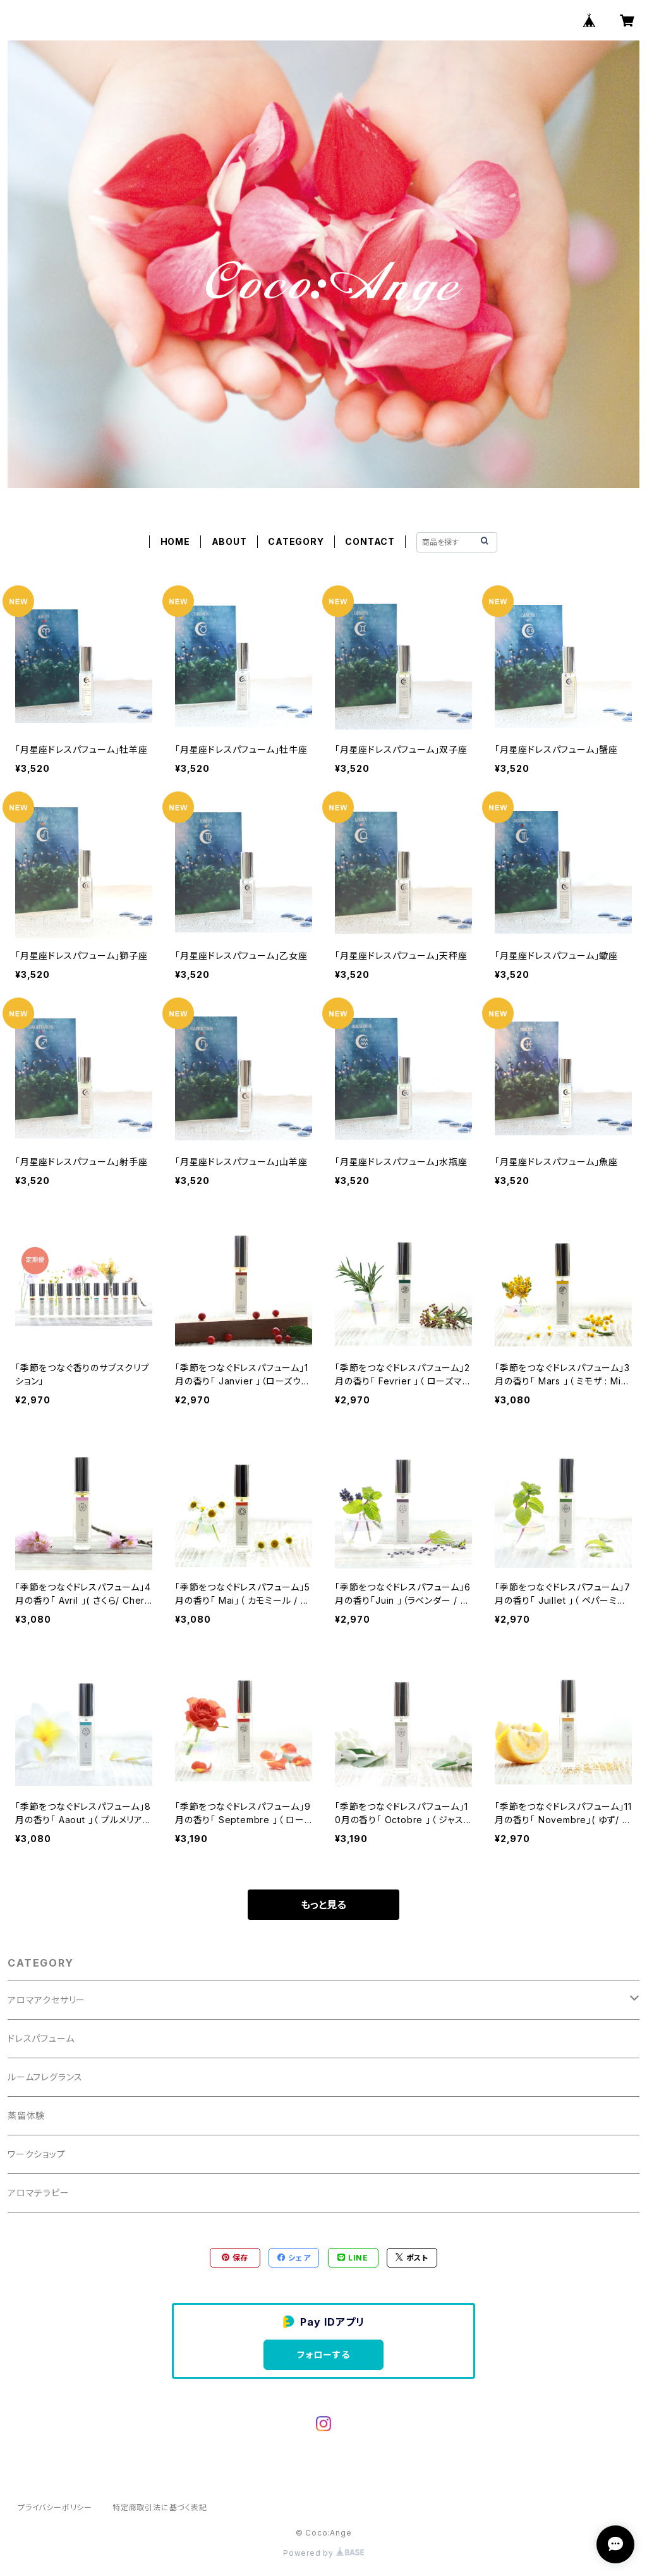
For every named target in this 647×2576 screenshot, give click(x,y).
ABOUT (229, 541)
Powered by (323, 2553)
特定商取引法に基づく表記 (159, 2507)
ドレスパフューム (41, 2038)
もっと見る (323, 1904)
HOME (175, 541)
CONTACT (370, 541)
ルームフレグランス (45, 2077)
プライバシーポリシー (55, 2507)
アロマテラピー (39, 2192)
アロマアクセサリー (46, 1999)
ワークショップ (37, 2154)
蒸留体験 (26, 2115)
